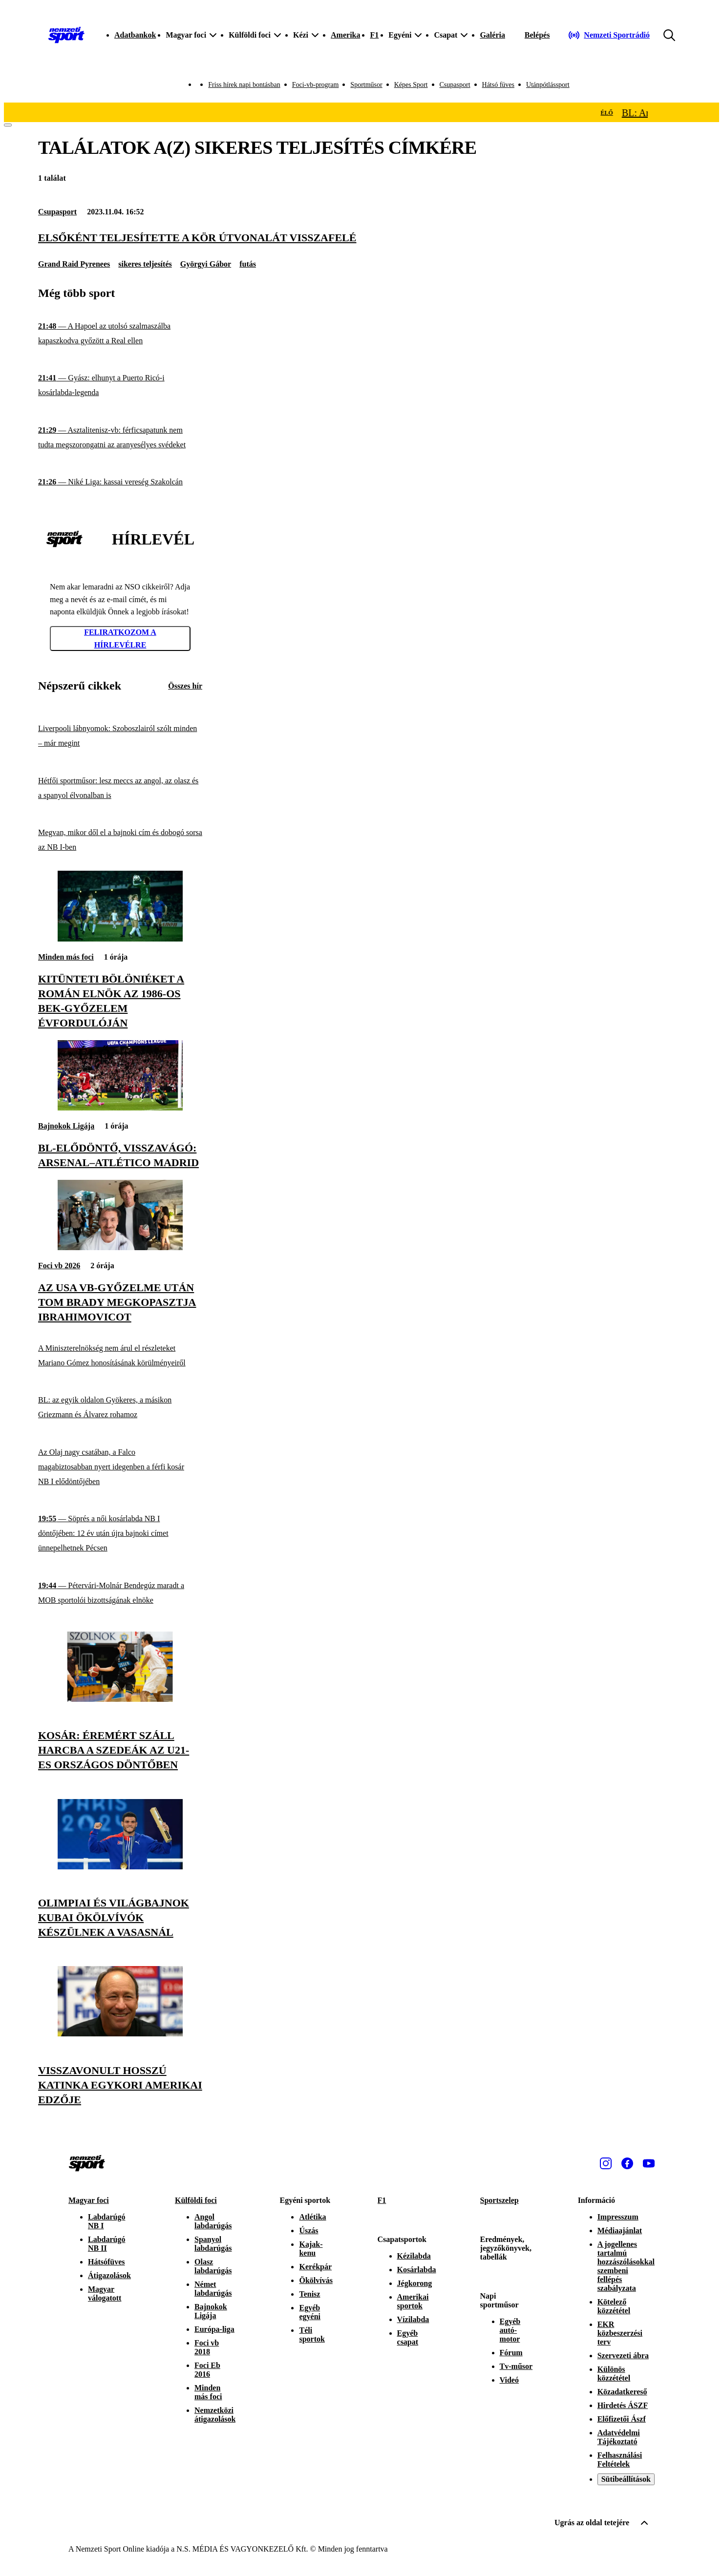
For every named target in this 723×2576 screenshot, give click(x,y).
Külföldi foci (196, 2200)
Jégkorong (414, 2283)
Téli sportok (311, 2334)
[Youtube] (649, 2163)
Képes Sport (411, 84)
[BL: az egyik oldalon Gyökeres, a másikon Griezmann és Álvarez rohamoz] (120, 1407)
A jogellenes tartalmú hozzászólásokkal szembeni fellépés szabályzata (626, 2266)
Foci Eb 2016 (207, 2369)
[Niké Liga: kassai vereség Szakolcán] (120, 482)
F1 (374, 35)
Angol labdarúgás (213, 2221)
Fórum (511, 2352)
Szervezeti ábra (623, 2355)
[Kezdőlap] (66, 35)
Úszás (308, 2230)
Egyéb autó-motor (510, 2330)
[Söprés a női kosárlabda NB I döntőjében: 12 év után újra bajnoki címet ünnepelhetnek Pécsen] (120, 1533)
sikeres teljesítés (144, 264)
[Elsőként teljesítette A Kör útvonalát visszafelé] (361, 237)
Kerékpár (315, 2266)
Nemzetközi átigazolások (214, 2414)
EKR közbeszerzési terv (619, 2333)
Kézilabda (414, 2256)
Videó (509, 2380)
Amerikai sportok (413, 2301)
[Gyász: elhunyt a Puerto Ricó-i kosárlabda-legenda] (120, 385)
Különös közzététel (614, 2373)
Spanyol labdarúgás (213, 2243)
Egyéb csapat (408, 2337)
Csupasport (455, 84)
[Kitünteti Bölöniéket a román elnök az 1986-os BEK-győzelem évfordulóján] (120, 939)
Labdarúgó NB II (106, 2243)
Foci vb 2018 (206, 2347)
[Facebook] (627, 2163)
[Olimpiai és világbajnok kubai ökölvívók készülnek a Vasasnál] (120, 1867)
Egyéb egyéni (309, 2312)
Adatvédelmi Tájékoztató (618, 2437)
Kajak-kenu (310, 2248)
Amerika (345, 35)
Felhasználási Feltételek (619, 2459)
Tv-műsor (516, 2366)
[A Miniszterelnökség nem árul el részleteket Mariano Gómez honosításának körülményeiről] (120, 1355)
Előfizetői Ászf (621, 2419)
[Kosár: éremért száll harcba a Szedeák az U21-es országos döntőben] (120, 1699)
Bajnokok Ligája (66, 1126)
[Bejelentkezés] (537, 35)
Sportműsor (366, 84)
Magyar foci (88, 2200)
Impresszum (617, 2217)
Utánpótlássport (548, 84)
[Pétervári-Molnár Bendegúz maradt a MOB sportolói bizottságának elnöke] (120, 1593)
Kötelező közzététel (614, 2306)
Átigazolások (109, 2275)
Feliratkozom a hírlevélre (120, 638)
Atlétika (312, 2217)
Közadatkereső (622, 2392)
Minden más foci (66, 957)
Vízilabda (413, 2319)
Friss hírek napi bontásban (244, 84)
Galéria (492, 35)
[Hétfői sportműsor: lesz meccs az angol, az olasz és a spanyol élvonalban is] (120, 788)
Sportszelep (499, 2200)
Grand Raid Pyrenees (74, 264)
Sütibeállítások (626, 2479)
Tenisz (309, 2294)
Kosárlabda (416, 2269)
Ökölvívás (315, 2280)
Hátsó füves (498, 84)
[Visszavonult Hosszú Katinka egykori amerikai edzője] (120, 2034)
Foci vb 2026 (59, 1265)
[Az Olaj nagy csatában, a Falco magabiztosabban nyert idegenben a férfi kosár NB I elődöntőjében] (120, 1467)
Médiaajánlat (619, 2230)
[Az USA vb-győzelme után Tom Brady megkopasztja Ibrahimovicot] (120, 1247)
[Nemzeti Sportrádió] (609, 35)
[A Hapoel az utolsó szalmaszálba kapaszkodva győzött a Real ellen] (120, 334)
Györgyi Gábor (205, 264)
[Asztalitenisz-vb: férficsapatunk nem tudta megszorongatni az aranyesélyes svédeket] (120, 438)
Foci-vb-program (315, 84)
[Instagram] (606, 2163)
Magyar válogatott (104, 2293)
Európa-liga (214, 2329)
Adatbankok (135, 35)
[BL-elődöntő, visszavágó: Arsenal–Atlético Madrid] (120, 1108)
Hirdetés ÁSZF (622, 2405)
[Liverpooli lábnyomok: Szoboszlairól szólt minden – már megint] (120, 736)
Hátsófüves (106, 2262)
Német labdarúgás (213, 2288)
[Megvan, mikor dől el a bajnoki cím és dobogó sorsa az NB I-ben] (120, 840)
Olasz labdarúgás (213, 2266)
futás (247, 264)
